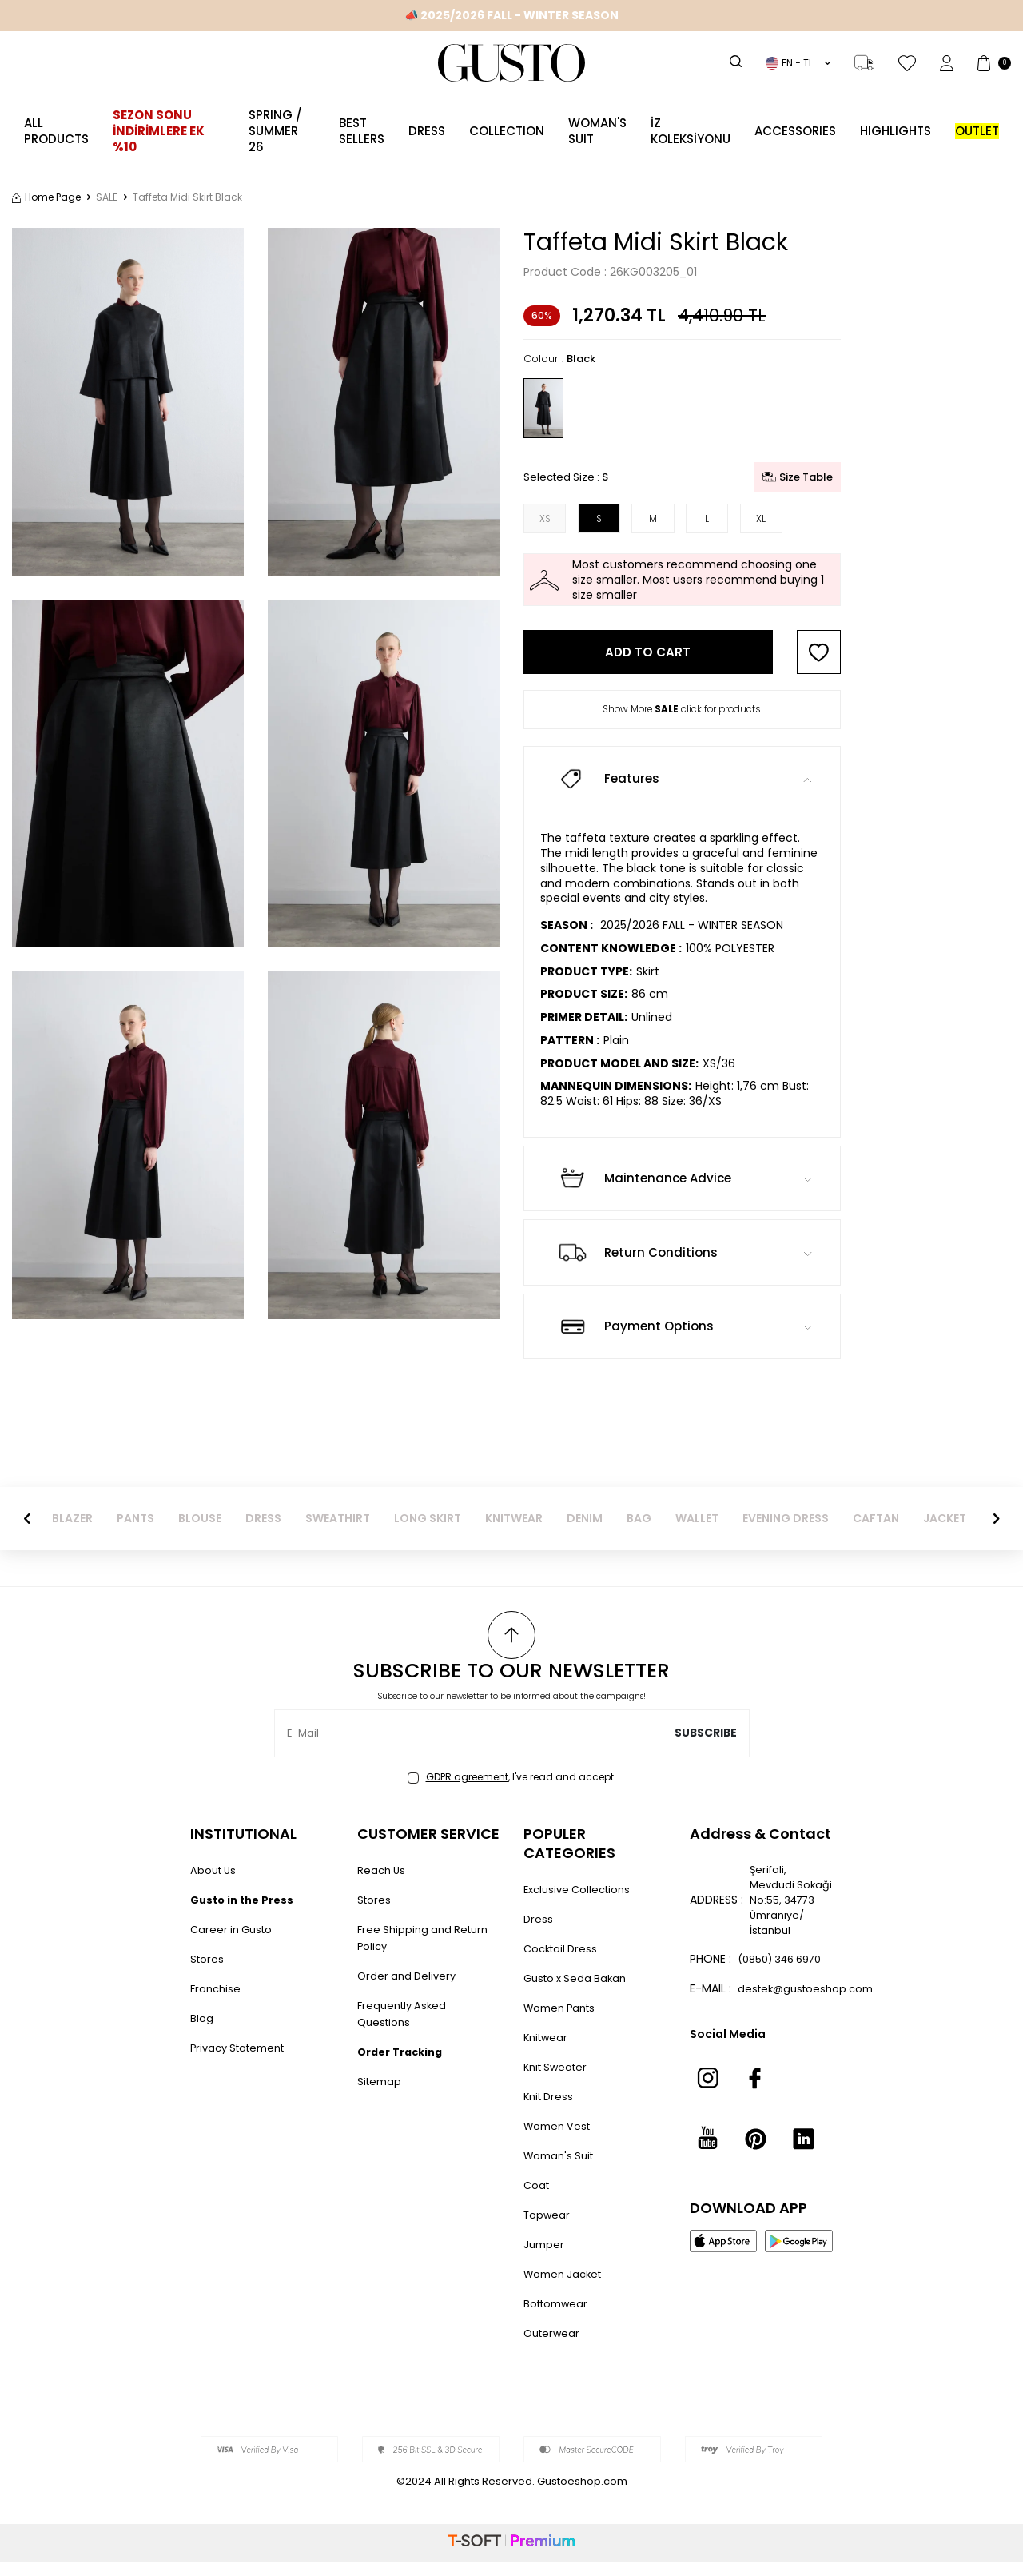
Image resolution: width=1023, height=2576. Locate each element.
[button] (27, 1533)
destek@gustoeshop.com (810, 2044)
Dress (426, 130)
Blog (201, 2032)
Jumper (545, 2259)
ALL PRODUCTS (56, 130)
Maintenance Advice (682, 1193)
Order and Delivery (409, 1990)
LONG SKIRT (427, 1533)
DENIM (585, 1533)
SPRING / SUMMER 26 (275, 130)
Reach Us (382, 1884)
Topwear (547, 2229)
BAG (639, 1533)
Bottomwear (558, 2318)
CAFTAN (876, 1533)
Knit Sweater (558, 2081)
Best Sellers (361, 130)
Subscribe (705, 1748)
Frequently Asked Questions (404, 2028)
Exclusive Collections (581, 1904)
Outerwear (553, 2347)
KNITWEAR (514, 1533)
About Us (215, 1884)
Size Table (797, 476)
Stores (207, 1973)
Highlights (895, 130)
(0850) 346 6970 (770, 2006)
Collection (506, 130)
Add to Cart (648, 658)
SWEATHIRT (337, 1533)
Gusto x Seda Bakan (578, 1992)
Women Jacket (566, 2288)
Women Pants (563, 2022)
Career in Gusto (234, 1944)
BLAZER (72, 1533)
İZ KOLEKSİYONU (690, 130)
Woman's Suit (597, 130)
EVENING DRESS (785, 1533)
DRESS (263, 1533)
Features (682, 793)
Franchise (217, 2003)
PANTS (135, 1533)
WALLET (696, 1533)
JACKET (944, 1533)
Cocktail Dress (563, 1963)
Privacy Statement (242, 2062)
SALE (106, 197)
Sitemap (380, 2095)
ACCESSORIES (795, 130)
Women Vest (559, 2140)
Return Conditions (682, 1266)
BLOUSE (199, 1533)
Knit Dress (550, 2111)
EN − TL (798, 63)
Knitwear (547, 2052)
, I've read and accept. (512, 1791)
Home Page (46, 197)
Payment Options (682, 1341)
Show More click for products (682, 716)
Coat (537, 2199)
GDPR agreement (467, 1791)
